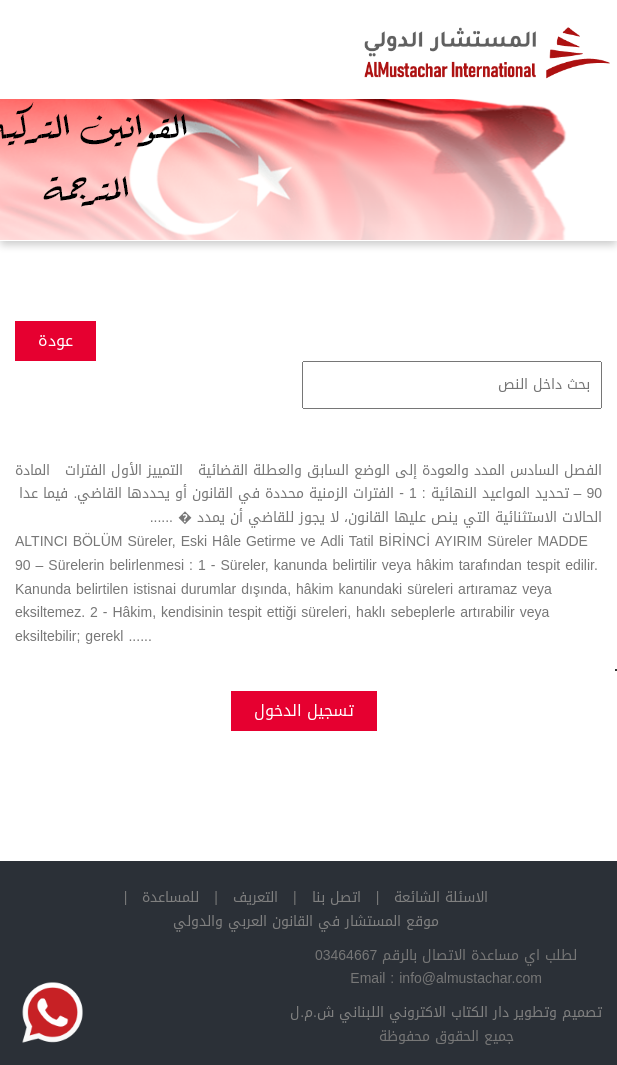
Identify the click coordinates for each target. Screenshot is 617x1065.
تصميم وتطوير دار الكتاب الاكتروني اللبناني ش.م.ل (446, 1012)
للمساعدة (170, 897)
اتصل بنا (336, 897)
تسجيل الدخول (304, 710)
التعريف (255, 897)
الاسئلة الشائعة (441, 897)
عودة (55, 340)
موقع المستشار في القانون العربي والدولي (306, 921)
